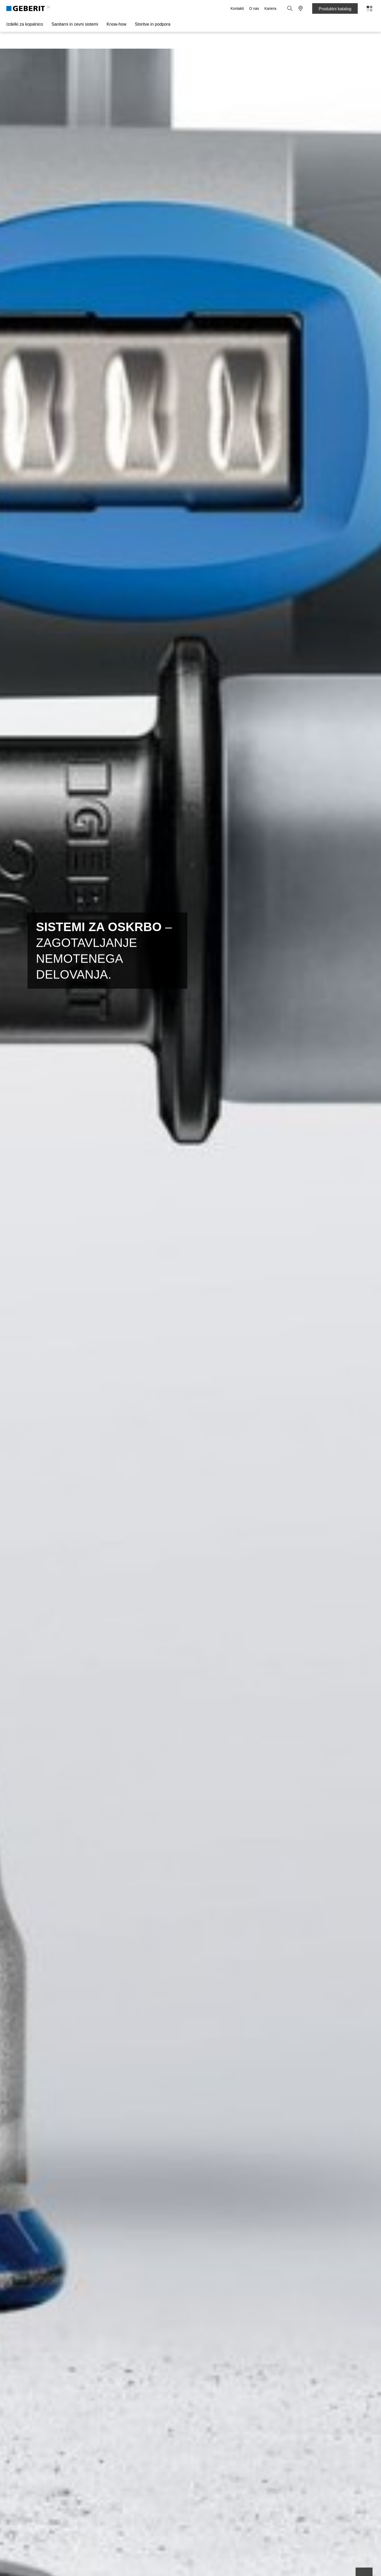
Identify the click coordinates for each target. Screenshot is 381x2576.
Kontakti (237, 8)
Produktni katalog (335, 9)
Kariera (270, 8)
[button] (290, 8)
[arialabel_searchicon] (290, 8)
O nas (254, 8)
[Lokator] (300, 8)
